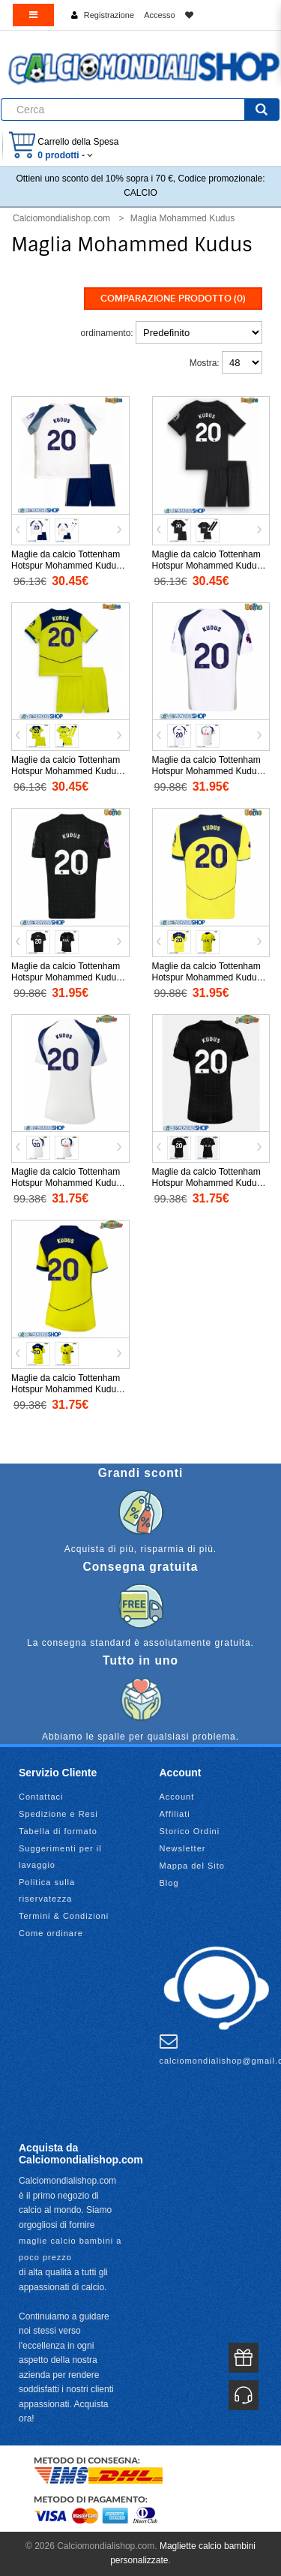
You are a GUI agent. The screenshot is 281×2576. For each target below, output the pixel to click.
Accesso (159, 15)
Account (177, 1796)
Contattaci (41, 1796)
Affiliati (175, 1813)
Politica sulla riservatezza (47, 1890)
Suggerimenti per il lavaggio (60, 1856)
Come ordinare (51, 1933)
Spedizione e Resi (58, 1813)
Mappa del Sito (192, 1865)
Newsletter (183, 1848)
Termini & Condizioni (64, 1915)
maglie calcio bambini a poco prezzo (70, 2249)
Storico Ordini (190, 1831)
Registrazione (109, 15)
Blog (169, 1882)
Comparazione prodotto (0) (173, 299)
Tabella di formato (58, 1831)
